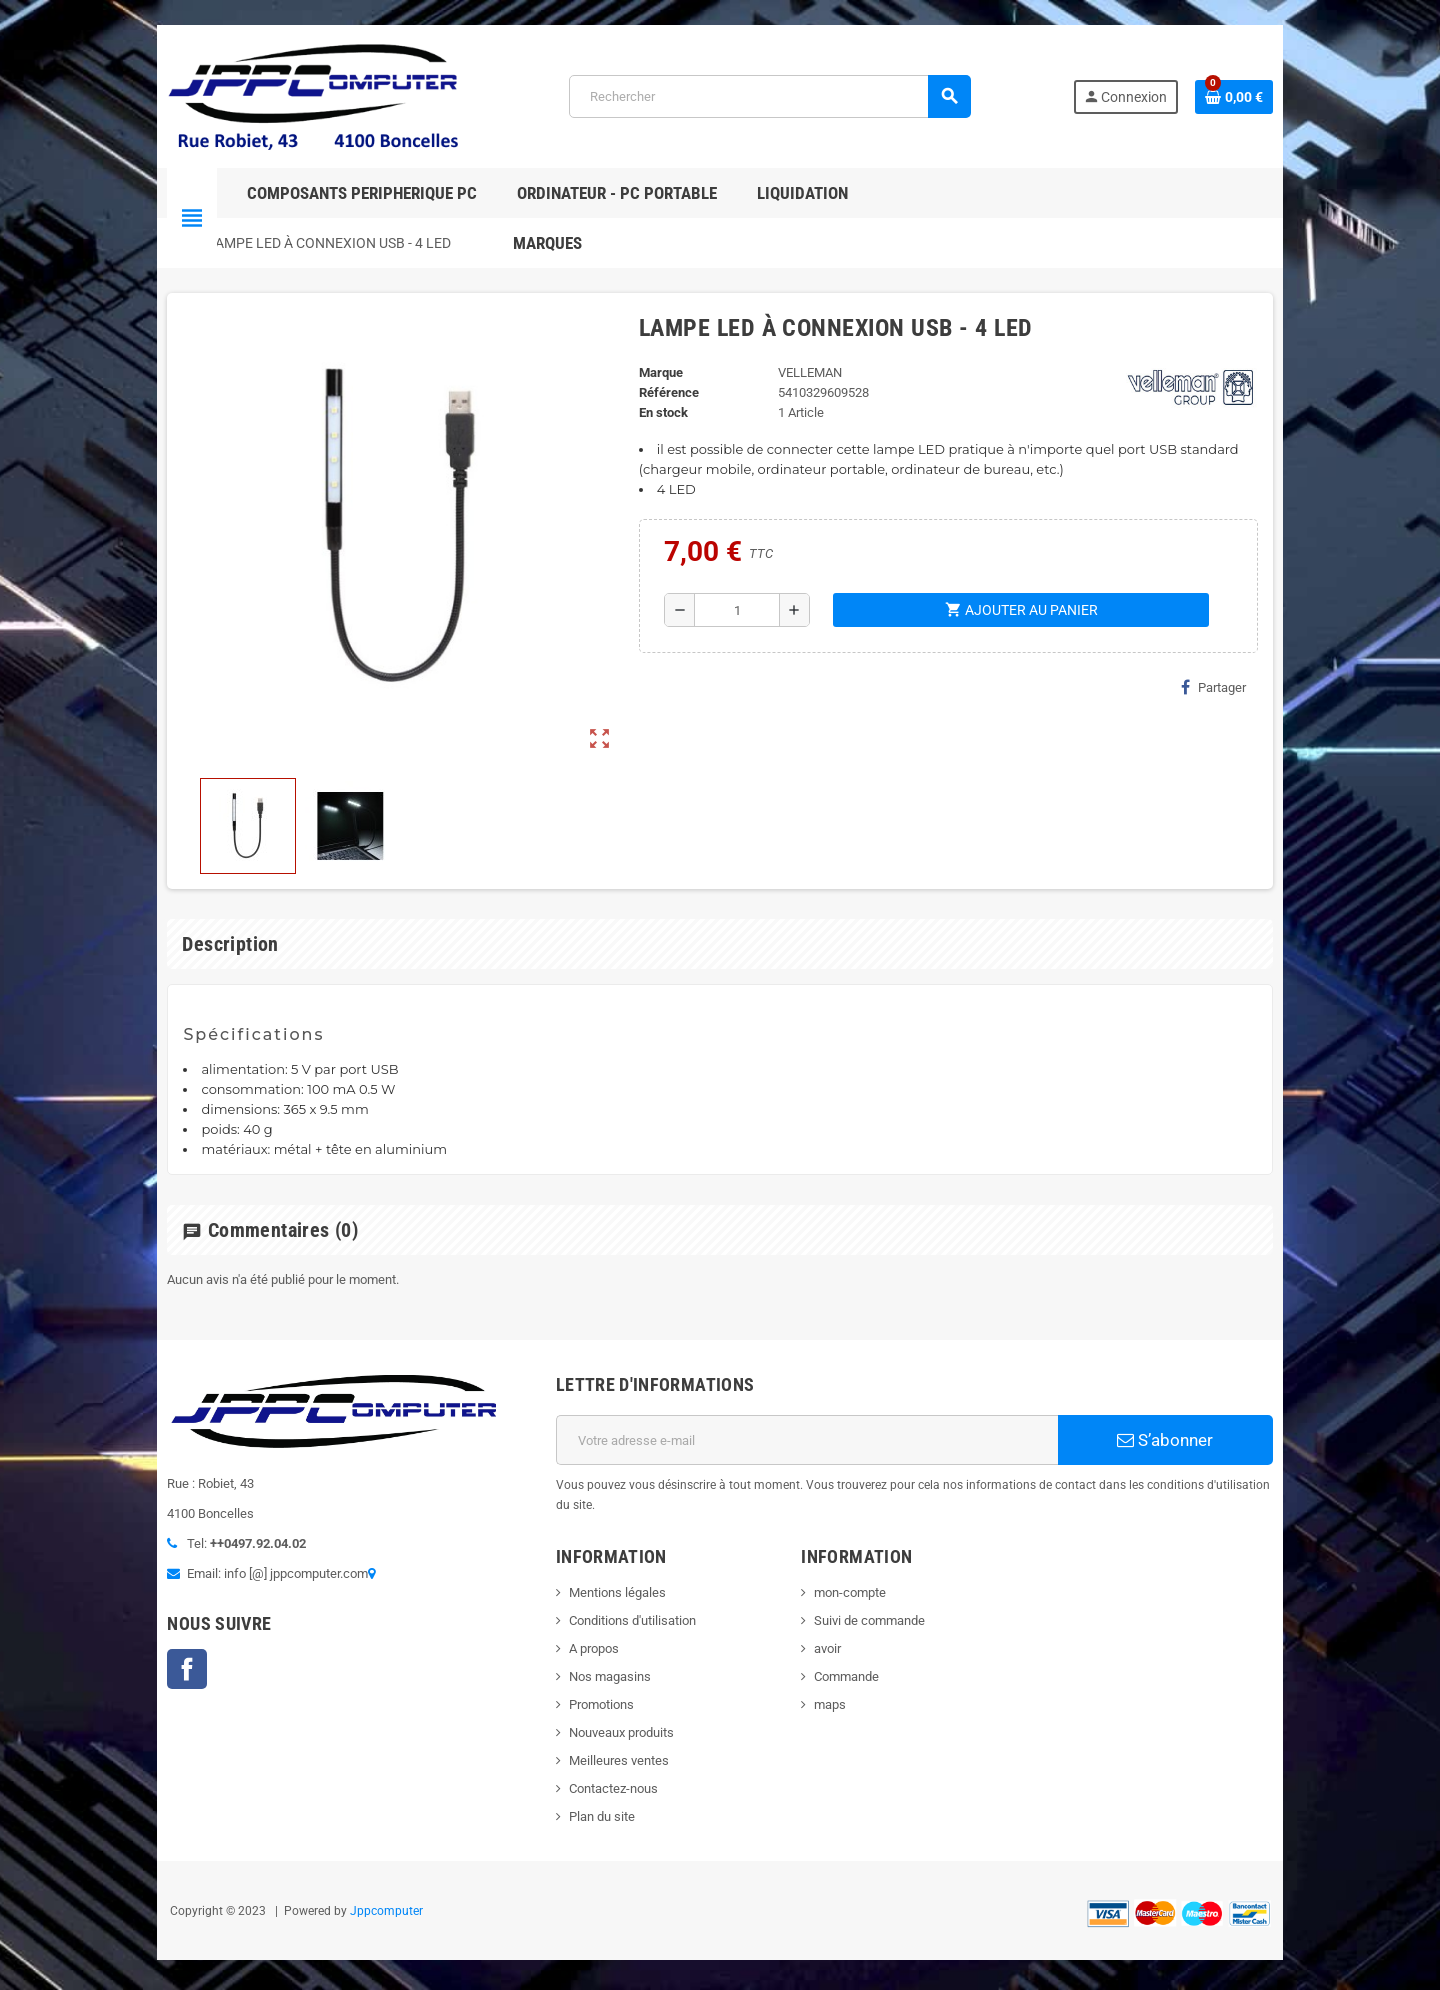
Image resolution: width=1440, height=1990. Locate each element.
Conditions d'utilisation (619, 1600)
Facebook (150, 1675)
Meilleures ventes (606, 1740)
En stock (657, 412)
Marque (655, 372)
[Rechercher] (768, 96)
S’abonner (1195, 1440)
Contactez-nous (600, 1768)
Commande (851, 1656)
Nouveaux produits (608, 1712)
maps (835, 1684)
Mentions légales (604, 1572)
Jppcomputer (349, 1891)
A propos (581, 1628)
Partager (1250, 687)
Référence (663, 392)
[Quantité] (734, 610)
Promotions (588, 1684)
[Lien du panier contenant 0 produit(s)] (1271, 97)
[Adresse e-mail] (811, 1440)
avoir (832, 1628)
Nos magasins (597, 1656)
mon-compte (855, 1572)
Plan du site (589, 1796)
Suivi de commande (874, 1600)
